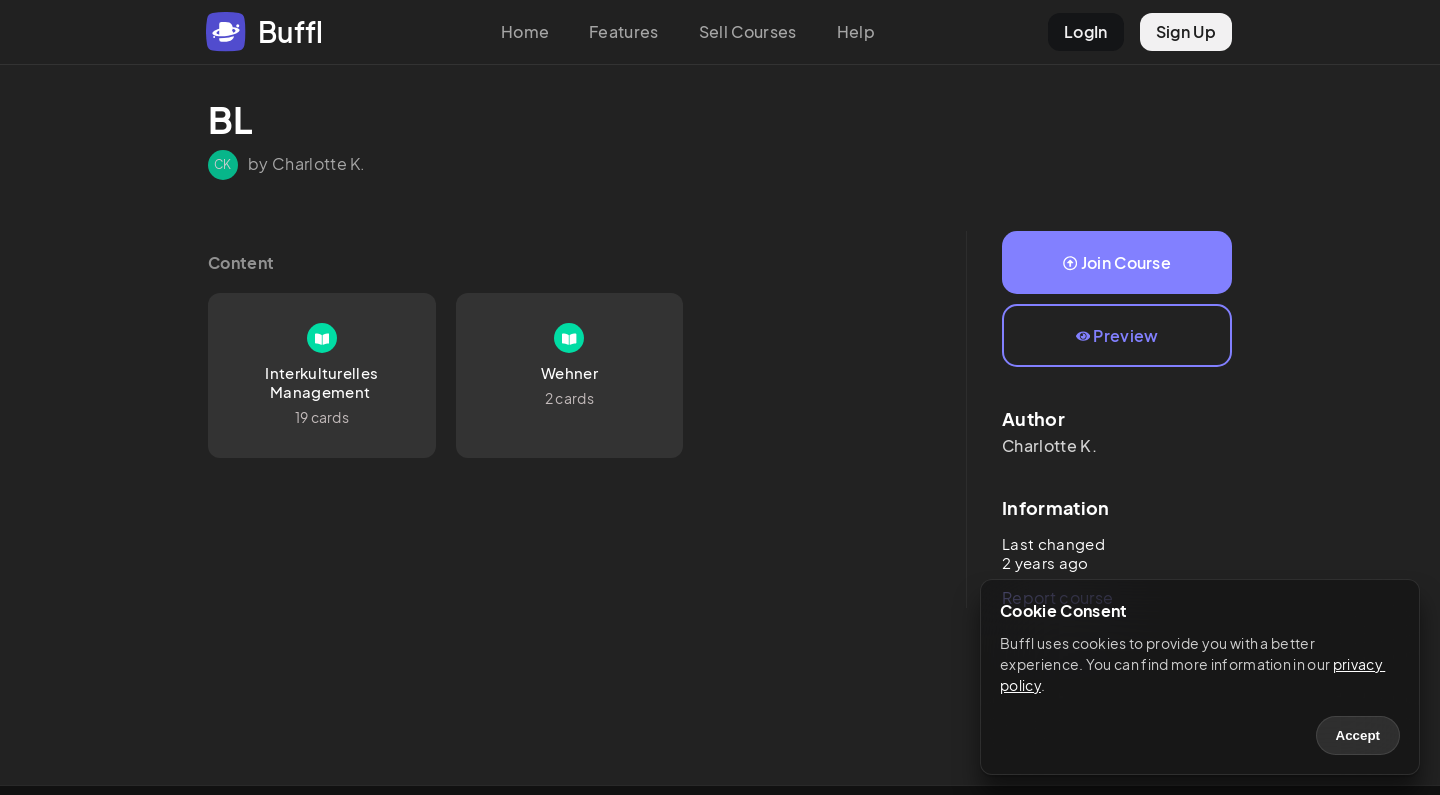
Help (856, 31)
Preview (1117, 335)
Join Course (1117, 262)
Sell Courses (748, 31)
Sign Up (1186, 31)
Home (525, 31)
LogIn (1086, 31)
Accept (1358, 735)
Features (624, 31)
